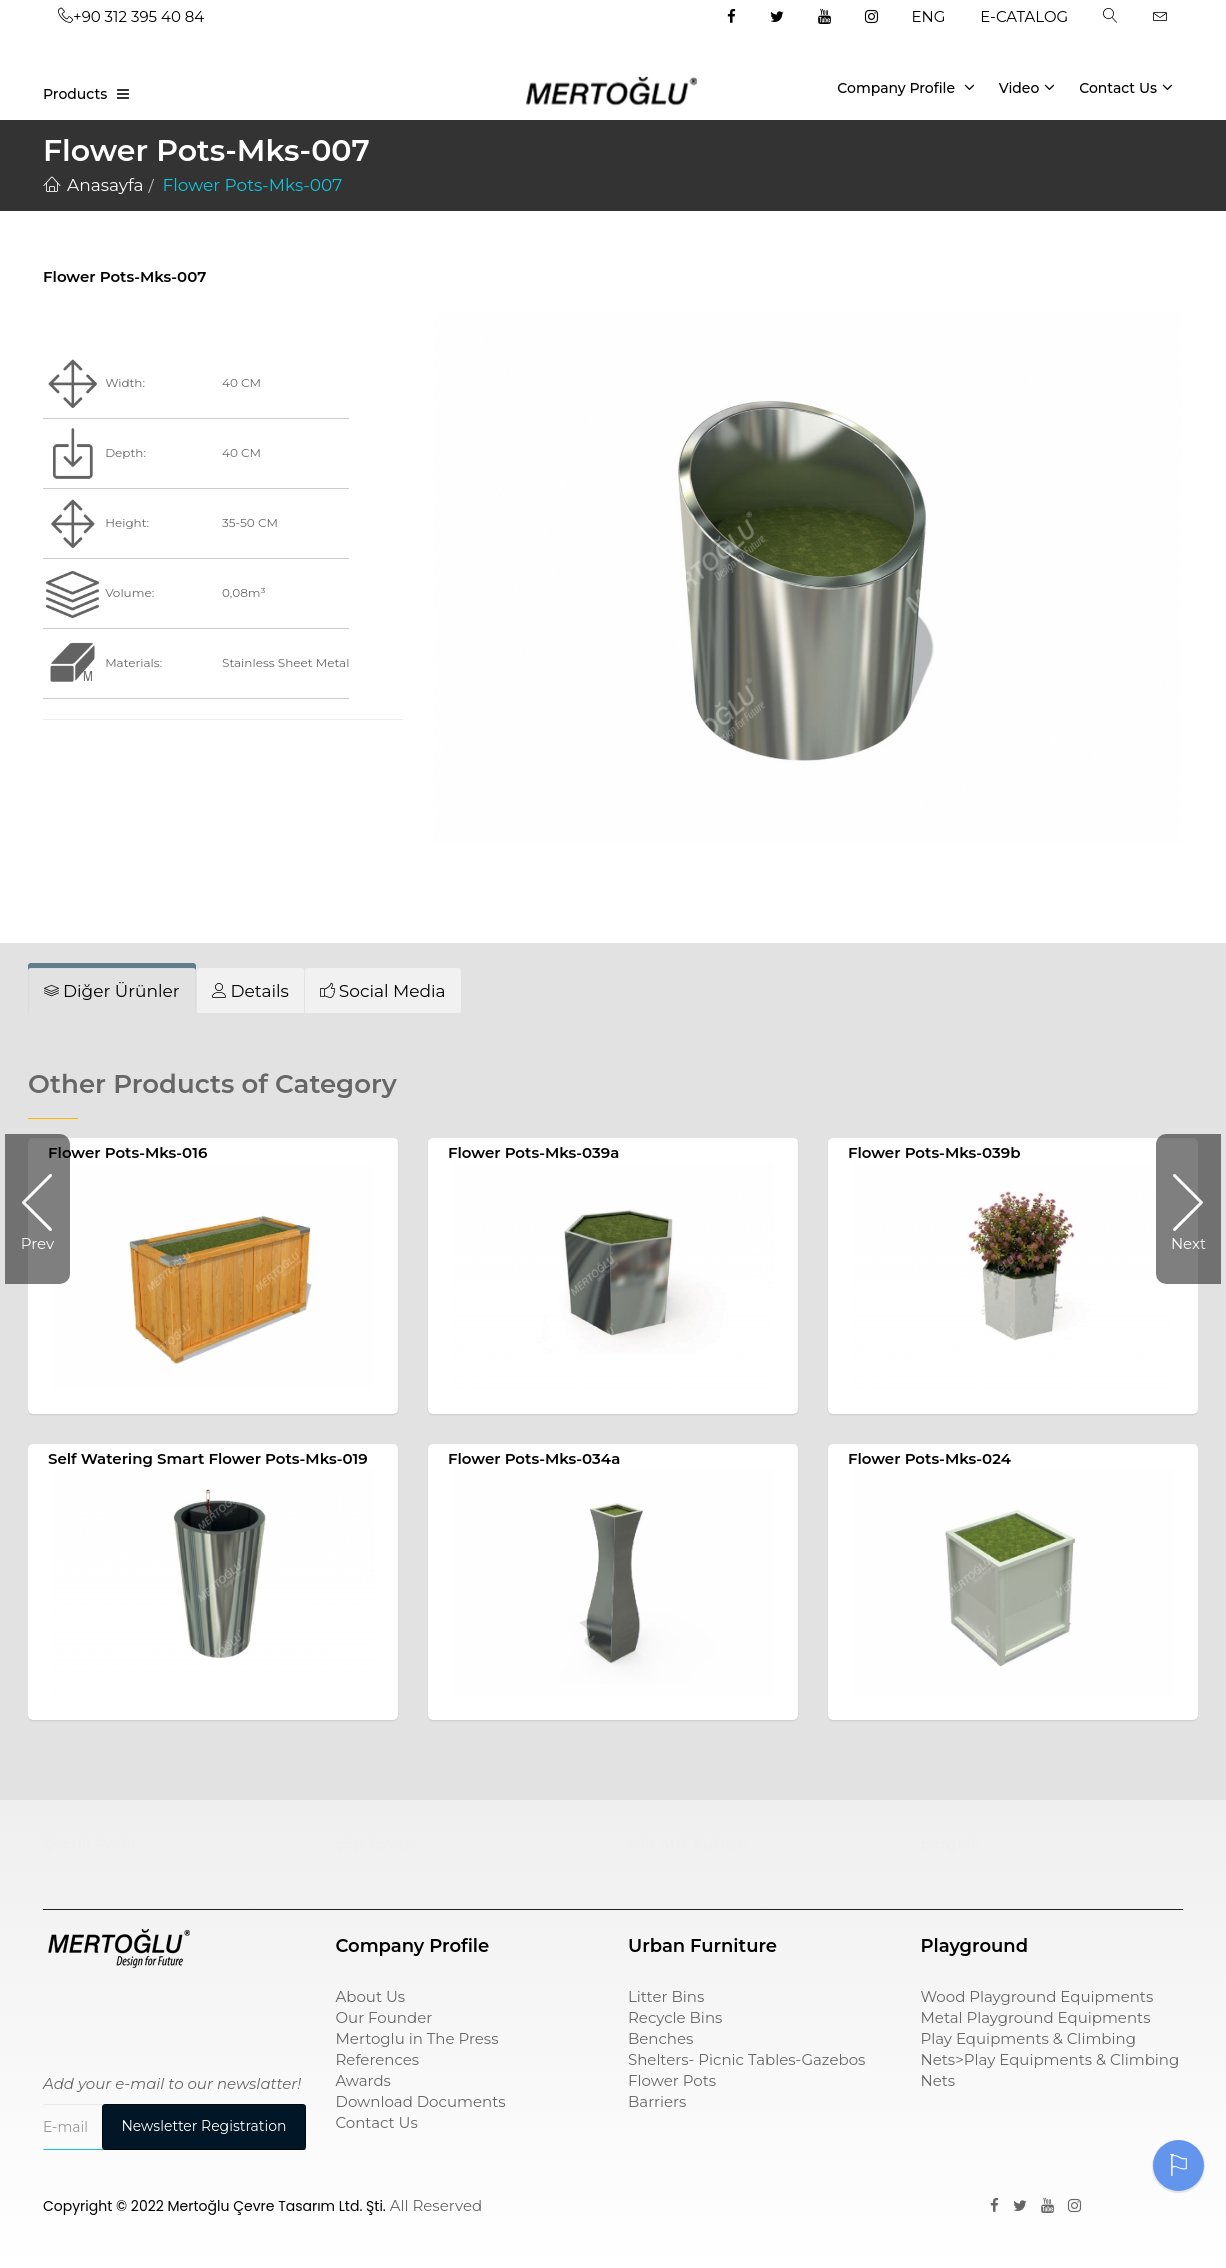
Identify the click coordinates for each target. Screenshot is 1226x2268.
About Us (371, 1996)
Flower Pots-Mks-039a (533, 1152)
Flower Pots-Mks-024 (929, 1458)
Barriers (657, 2101)
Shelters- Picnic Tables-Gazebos (746, 2059)
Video (1027, 87)
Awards (363, 2080)
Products (75, 94)
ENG (929, 16)
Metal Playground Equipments (1036, 2017)
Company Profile (906, 87)
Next (1181, 1209)
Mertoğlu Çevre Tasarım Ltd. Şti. (277, 2206)
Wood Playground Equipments (1037, 1996)
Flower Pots (672, 2080)
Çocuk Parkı (89, 1843)
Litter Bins (666, 1996)
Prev (45, 1209)
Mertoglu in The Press (417, 2038)
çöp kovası (376, 1843)
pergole (951, 1843)
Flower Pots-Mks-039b (934, 1152)
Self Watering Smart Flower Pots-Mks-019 (208, 1458)
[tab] (112, 991)
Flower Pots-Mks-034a (534, 1458)
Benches (660, 2038)
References (378, 2059)
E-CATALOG (1024, 16)
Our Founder (384, 2017)
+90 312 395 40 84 (131, 16)
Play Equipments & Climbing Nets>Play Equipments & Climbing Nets (1050, 2059)
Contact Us (1126, 87)
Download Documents (421, 2101)
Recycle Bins (675, 2017)
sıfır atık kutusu (688, 1843)
